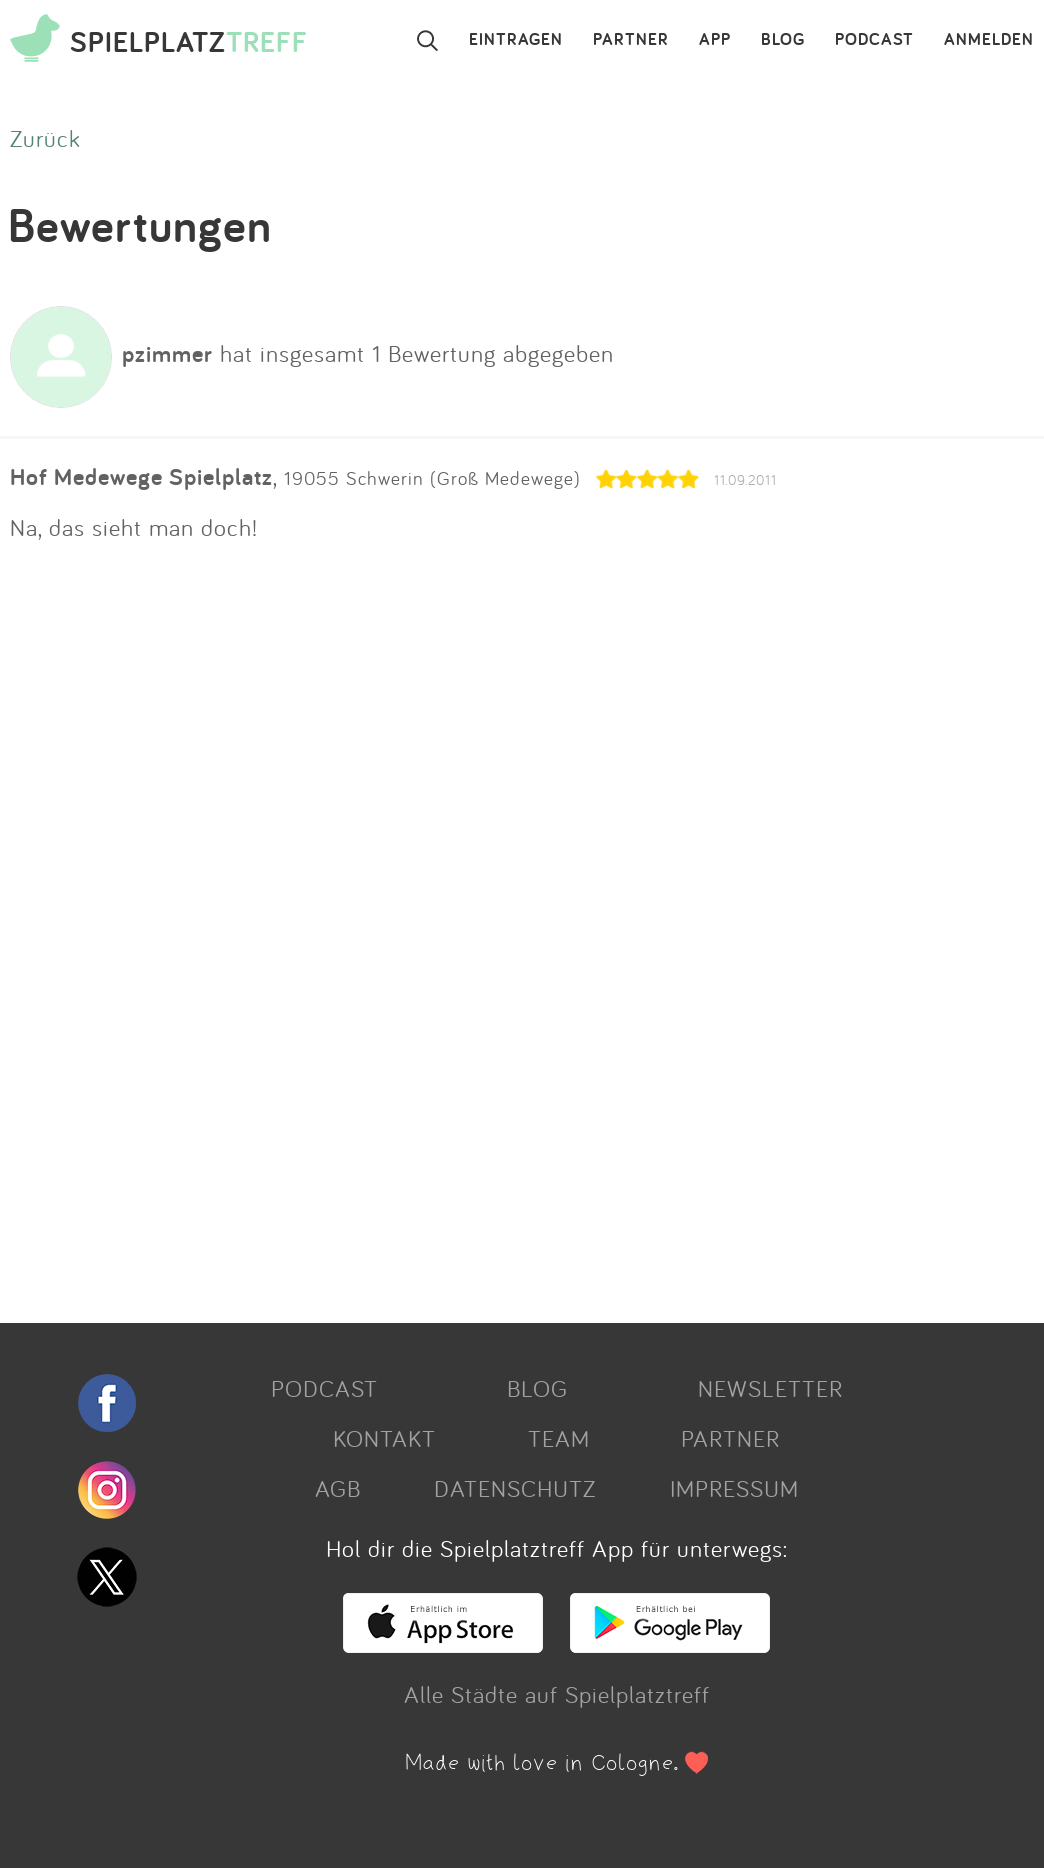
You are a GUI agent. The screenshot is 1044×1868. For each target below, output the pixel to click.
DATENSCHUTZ (515, 1488)
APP (715, 40)
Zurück (45, 138)
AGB (338, 1488)
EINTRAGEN (516, 40)
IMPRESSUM (734, 1488)
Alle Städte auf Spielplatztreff (557, 1694)
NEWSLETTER (770, 1388)
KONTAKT (384, 1438)
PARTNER (631, 40)
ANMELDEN (989, 40)
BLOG (783, 40)
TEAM (559, 1438)
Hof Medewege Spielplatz (141, 476)
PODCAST (874, 40)
